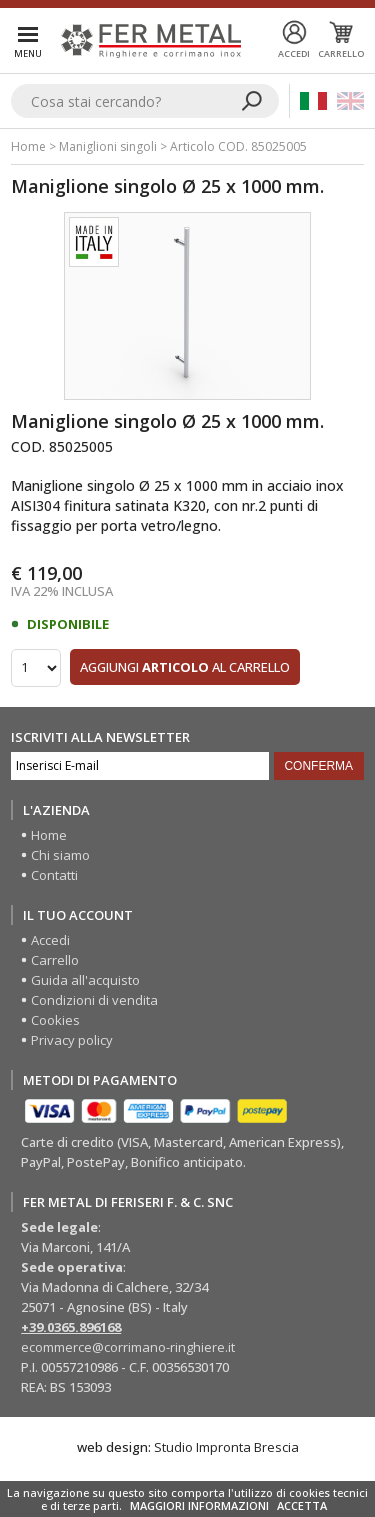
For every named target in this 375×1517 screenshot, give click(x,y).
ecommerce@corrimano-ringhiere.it (128, 1347)
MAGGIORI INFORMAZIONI (199, 1505)
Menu (28, 53)
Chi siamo (60, 855)
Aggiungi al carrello (185, 667)
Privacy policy (72, 1040)
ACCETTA (302, 1505)
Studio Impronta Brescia (226, 1447)
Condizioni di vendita (94, 1000)
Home (28, 146)
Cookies (55, 1020)
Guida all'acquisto (85, 980)
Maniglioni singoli (108, 146)
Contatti (54, 875)
